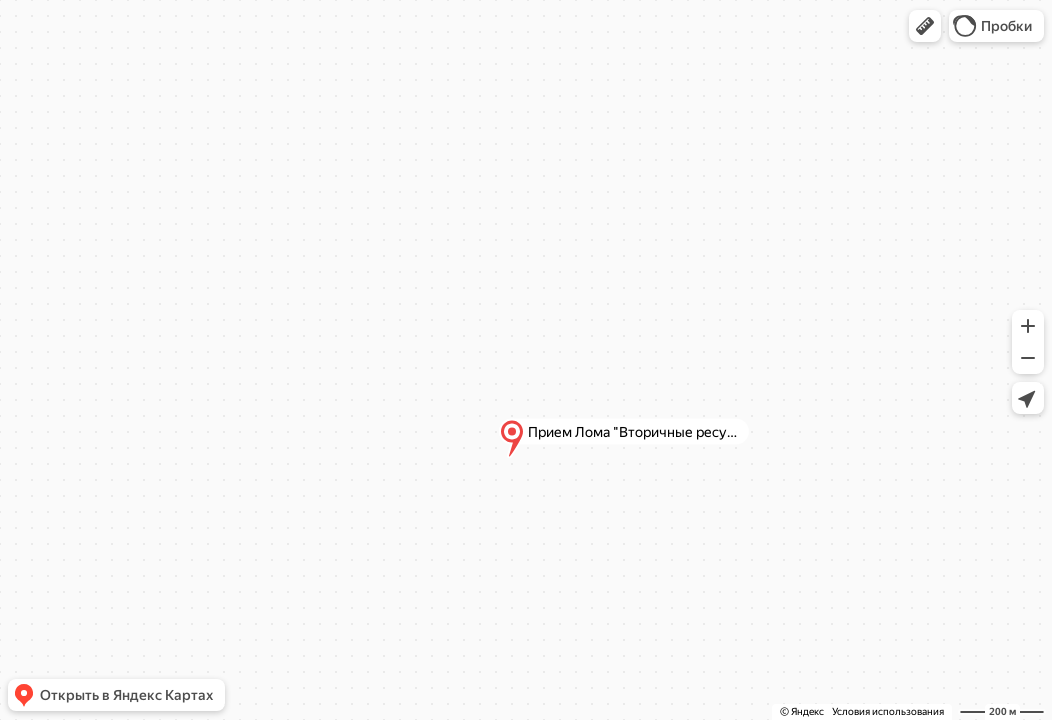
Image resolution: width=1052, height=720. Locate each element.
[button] (925, 26)
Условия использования (888, 711)
